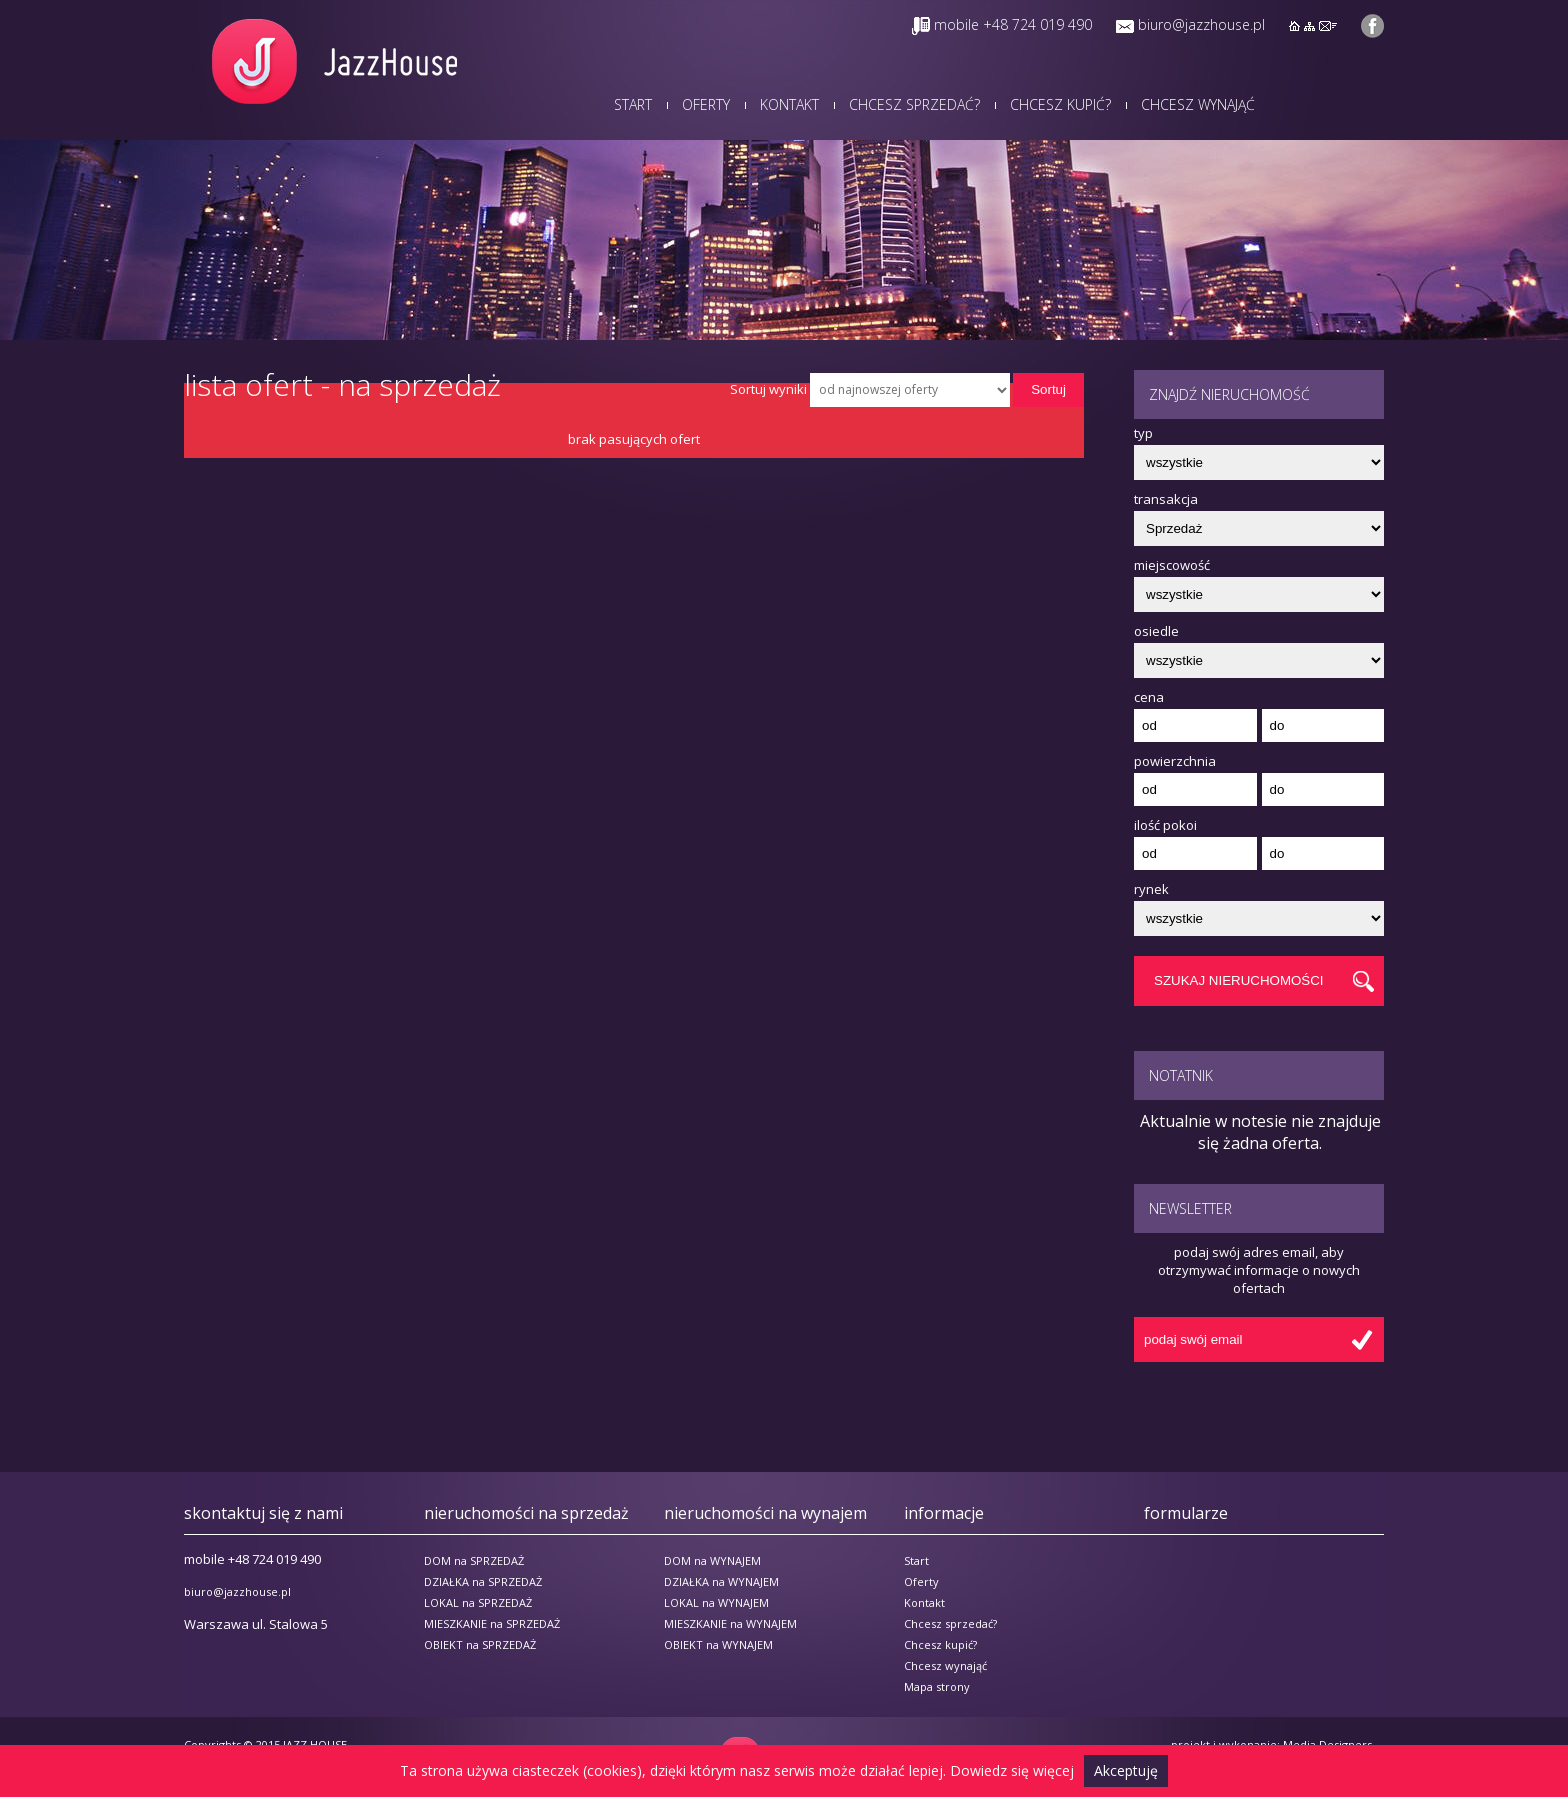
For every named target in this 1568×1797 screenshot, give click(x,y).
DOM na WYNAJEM (712, 1560)
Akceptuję (1126, 1770)
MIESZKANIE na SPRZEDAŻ (492, 1623)
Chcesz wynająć (1198, 104)
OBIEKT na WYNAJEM (718, 1644)
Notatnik (1181, 1075)
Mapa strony (937, 1686)
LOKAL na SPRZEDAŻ (478, 1602)
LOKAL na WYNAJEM (716, 1602)
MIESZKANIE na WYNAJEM (730, 1623)
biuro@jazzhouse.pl (1201, 24)
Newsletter (1190, 1208)
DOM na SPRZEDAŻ (474, 1560)
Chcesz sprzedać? (914, 104)
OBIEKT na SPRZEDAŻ (480, 1644)
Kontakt (789, 104)
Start (633, 104)
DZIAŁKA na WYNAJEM (721, 1581)
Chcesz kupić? (1060, 104)
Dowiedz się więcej (1012, 1770)
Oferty (706, 104)
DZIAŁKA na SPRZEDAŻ (483, 1581)
